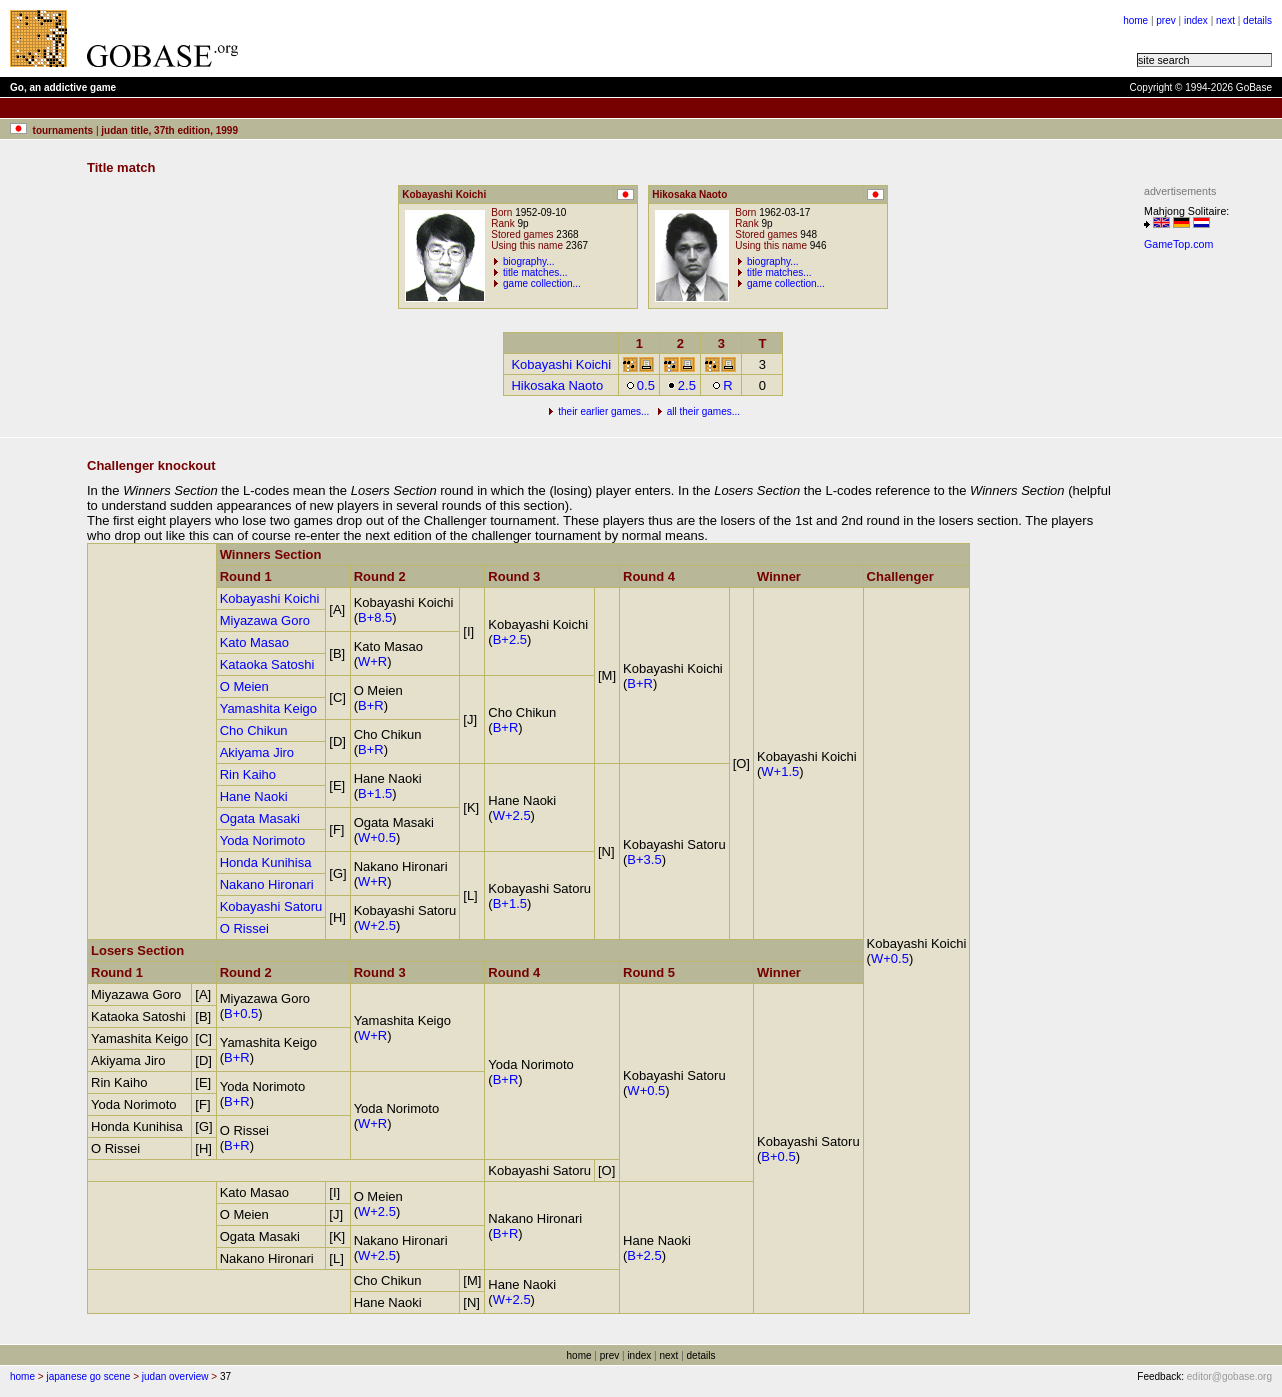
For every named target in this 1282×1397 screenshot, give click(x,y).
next (1225, 20)
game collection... (542, 283)
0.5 (640, 385)
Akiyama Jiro (257, 752)
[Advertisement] (1204, 558)
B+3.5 (644, 859)
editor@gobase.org (1229, 1376)
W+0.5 (890, 958)
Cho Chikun (254, 730)
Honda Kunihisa (266, 862)
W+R (372, 661)
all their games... (703, 411)
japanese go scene (88, 1376)
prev (1165, 20)
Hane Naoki (254, 796)
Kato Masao (254, 642)
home (1135, 20)
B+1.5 (375, 793)
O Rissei (244, 928)
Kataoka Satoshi (267, 664)
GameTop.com (1178, 244)
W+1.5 (780, 771)
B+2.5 (510, 639)
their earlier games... (603, 411)
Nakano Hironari (267, 884)
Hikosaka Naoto (557, 385)
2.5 (681, 385)
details (1257, 20)
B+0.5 (241, 1013)
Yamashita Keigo (268, 708)
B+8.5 (375, 617)
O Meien (244, 686)
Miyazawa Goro (265, 620)
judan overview (175, 1376)
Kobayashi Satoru (271, 906)
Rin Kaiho (248, 774)
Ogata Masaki (260, 818)
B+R (640, 683)
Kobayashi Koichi (561, 364)
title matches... (535, 272)
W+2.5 (512, 815)
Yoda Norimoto (263, 840)
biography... (529, 261)
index (1196, 20)
